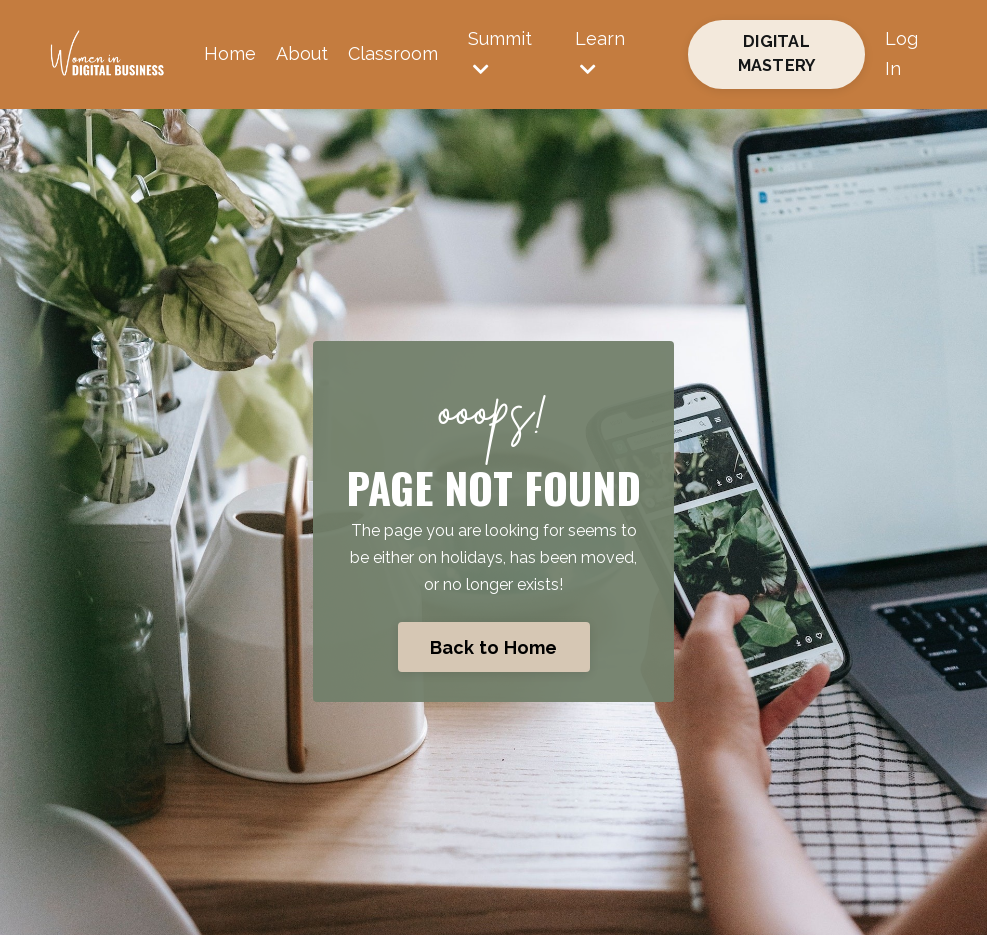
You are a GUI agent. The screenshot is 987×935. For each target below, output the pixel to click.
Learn (600, 53)
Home (230, 53)
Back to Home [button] (494, 647)
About (302, 53)
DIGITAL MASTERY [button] (777, 53)
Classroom (393, 53)
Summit (500, 53)
